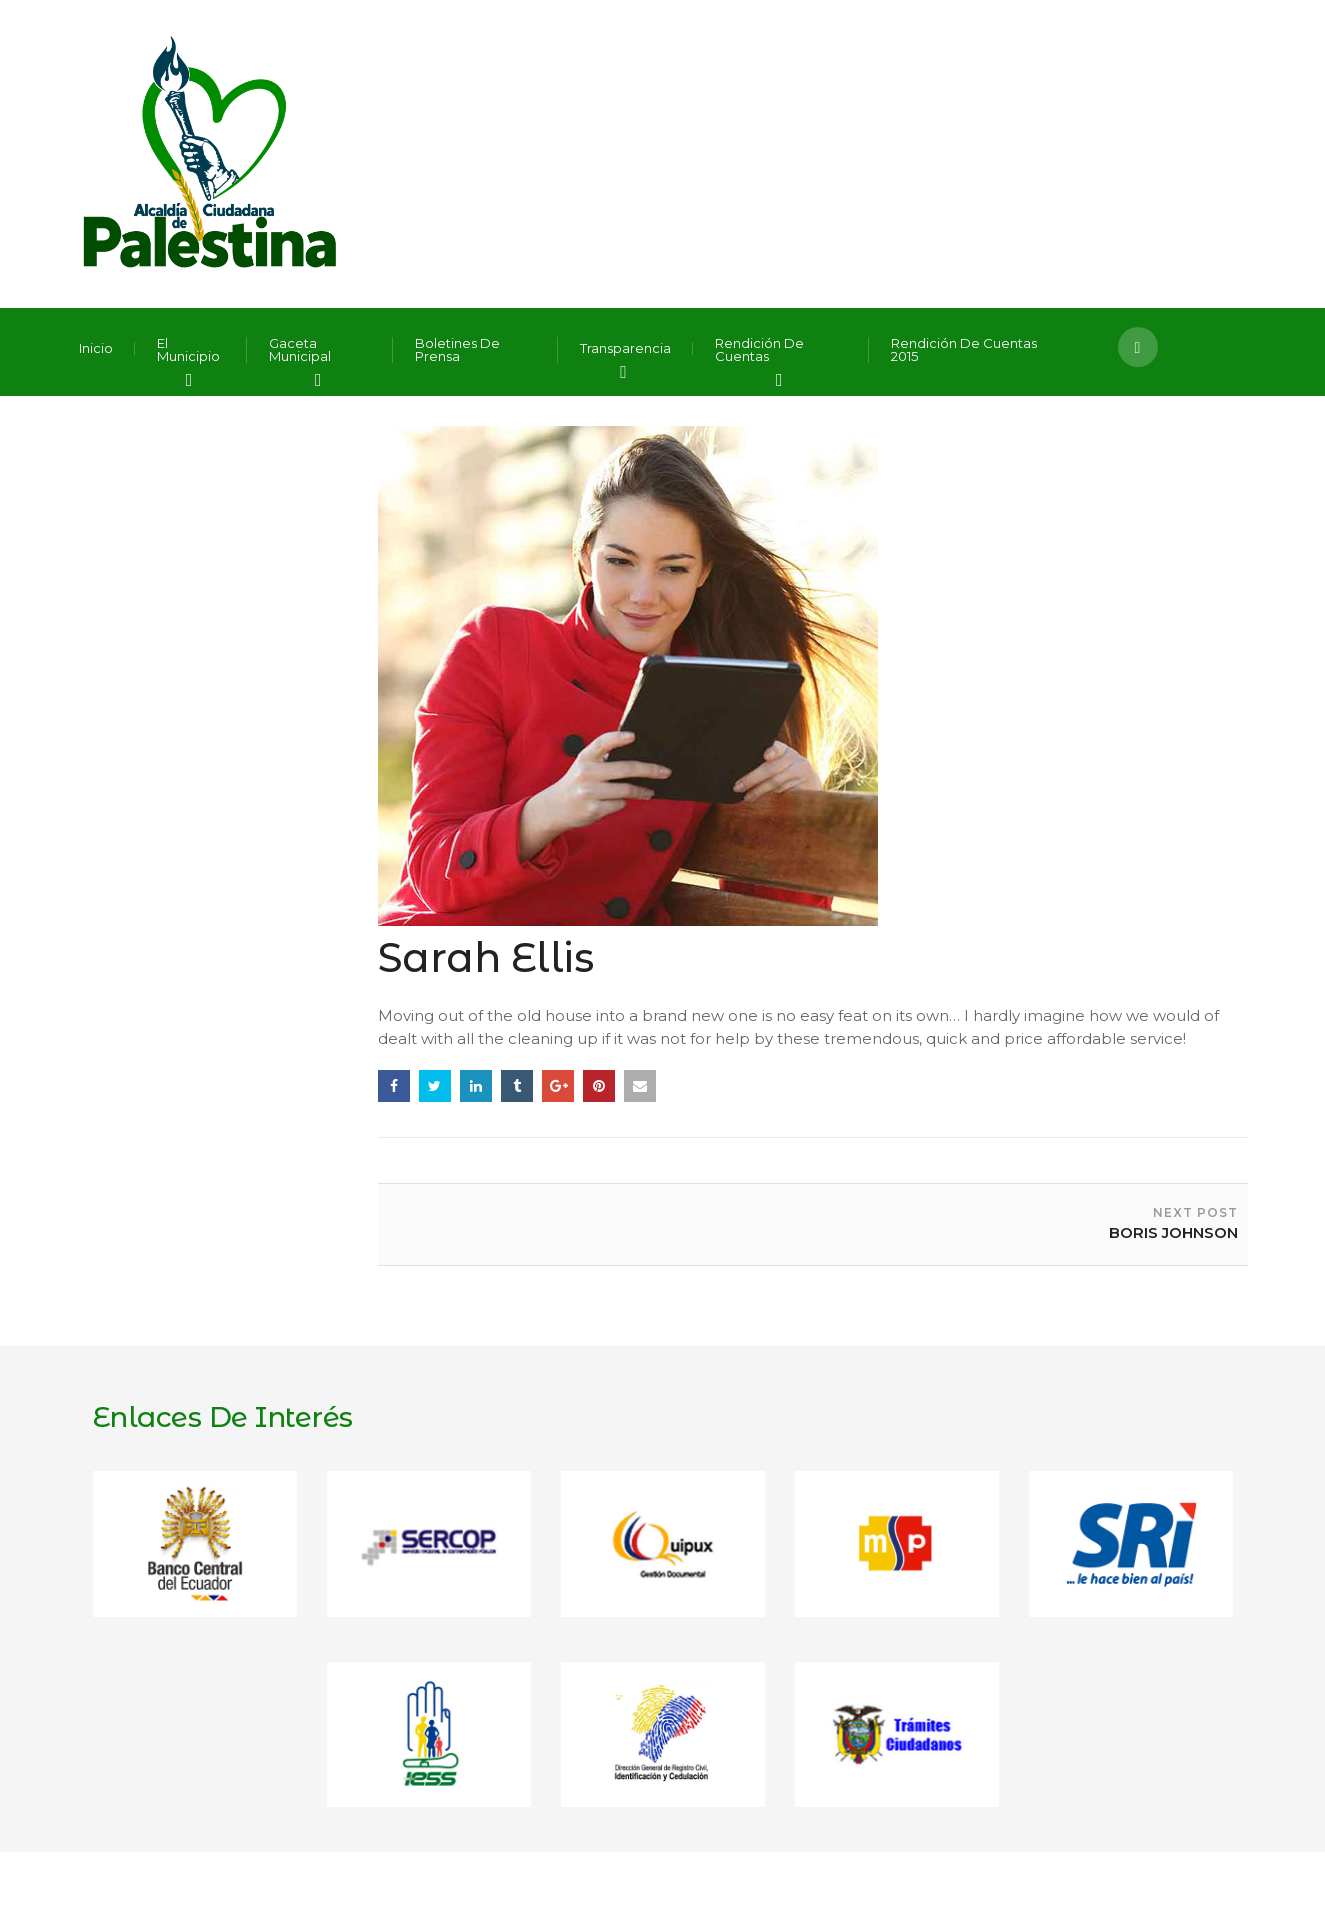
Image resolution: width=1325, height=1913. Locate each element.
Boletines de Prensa (457, 350)
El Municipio (188, 350)
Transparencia (625, 348)
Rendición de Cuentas (759, 350)
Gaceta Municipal (300, 350)
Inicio (96, 348)
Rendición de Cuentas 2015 (964, 350)
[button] (1138, 347)
